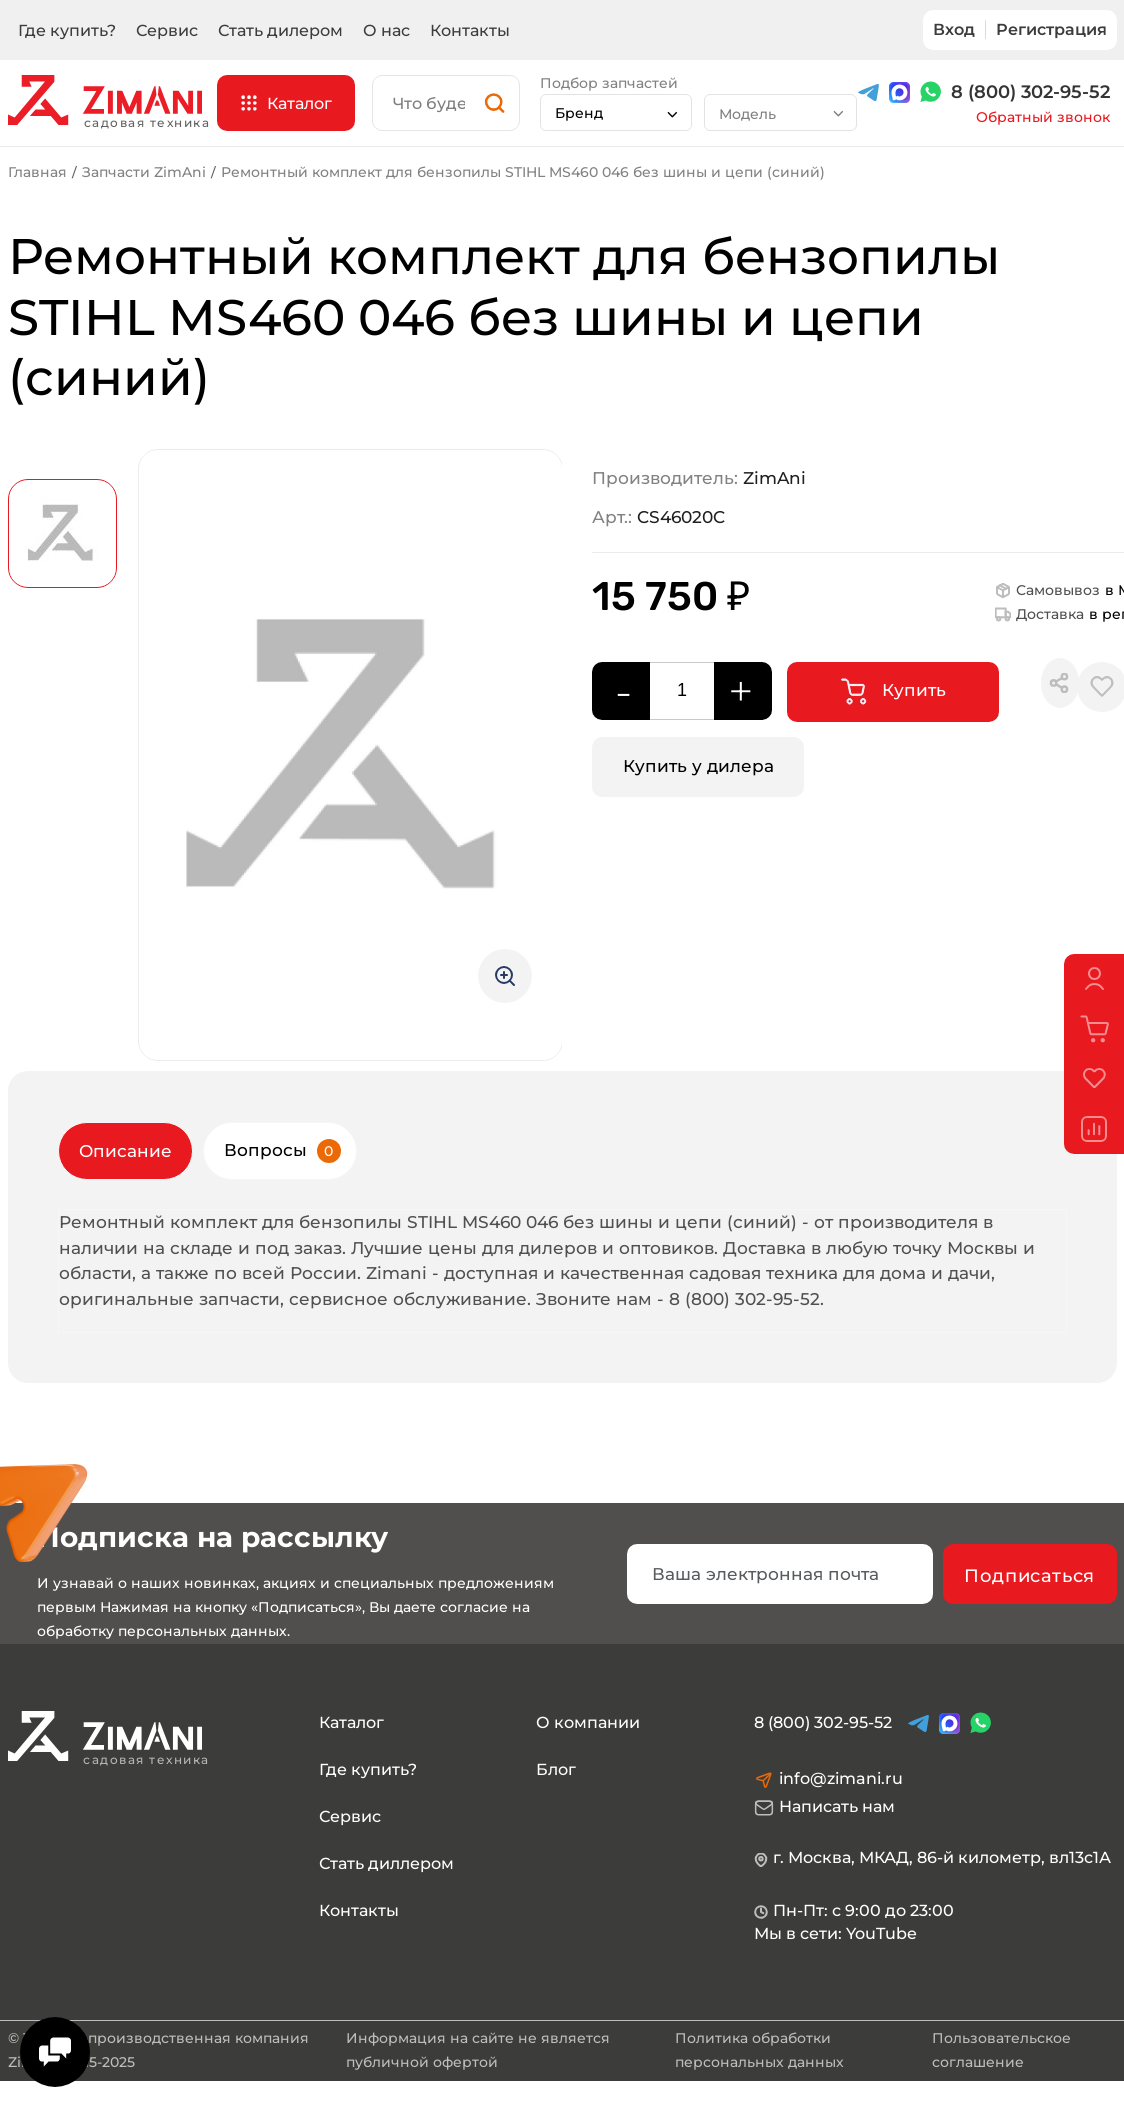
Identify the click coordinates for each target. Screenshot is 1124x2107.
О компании (588, 1722)
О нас (386, 30)
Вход (954, 29)
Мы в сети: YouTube (835, 1933)
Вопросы (282, 1151)
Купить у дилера (698, 766)
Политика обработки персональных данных (759, 2050)
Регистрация (1051, 29)
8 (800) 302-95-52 (1030, 92)
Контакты (470, 30)
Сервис (167, 30)
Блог (556, 1769)
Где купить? (67, 30)
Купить (893, 691)
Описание (125, 1151)
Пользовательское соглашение (1001, 2050)
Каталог (351, 1722)
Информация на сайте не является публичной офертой (478, 2050)
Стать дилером (280, 30)
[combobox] (616, 112)
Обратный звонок (1043, 117)
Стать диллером (386, 1863)
